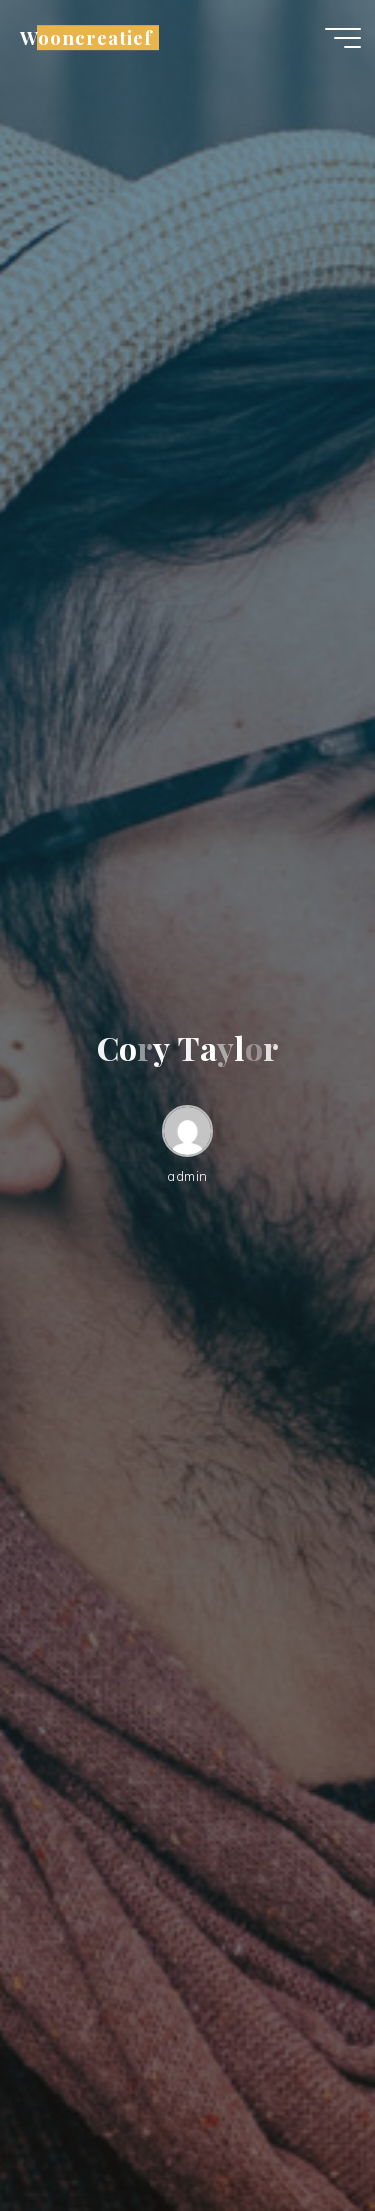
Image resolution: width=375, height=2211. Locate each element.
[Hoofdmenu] (343, 38)
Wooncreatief (86, 37)
